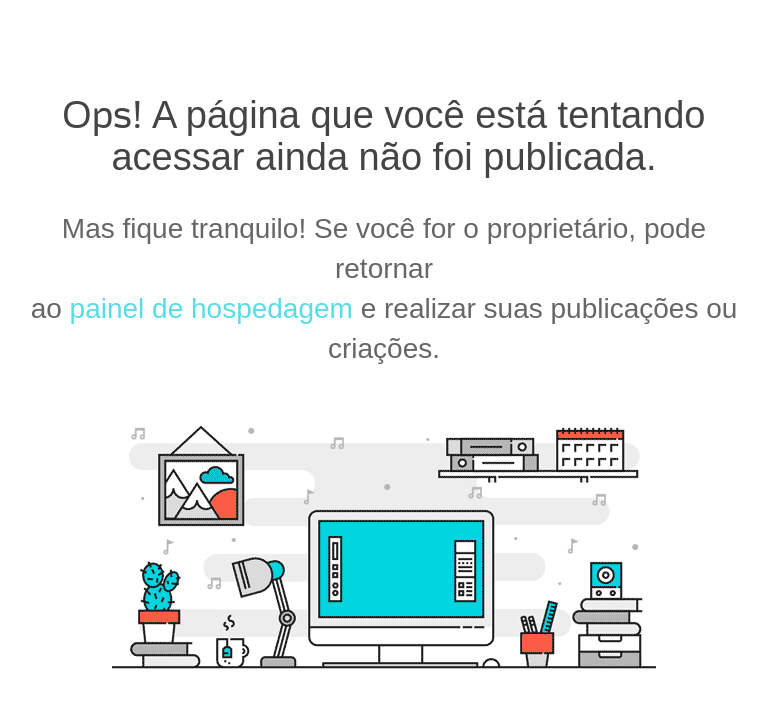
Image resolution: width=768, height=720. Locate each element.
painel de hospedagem (211, 308)
